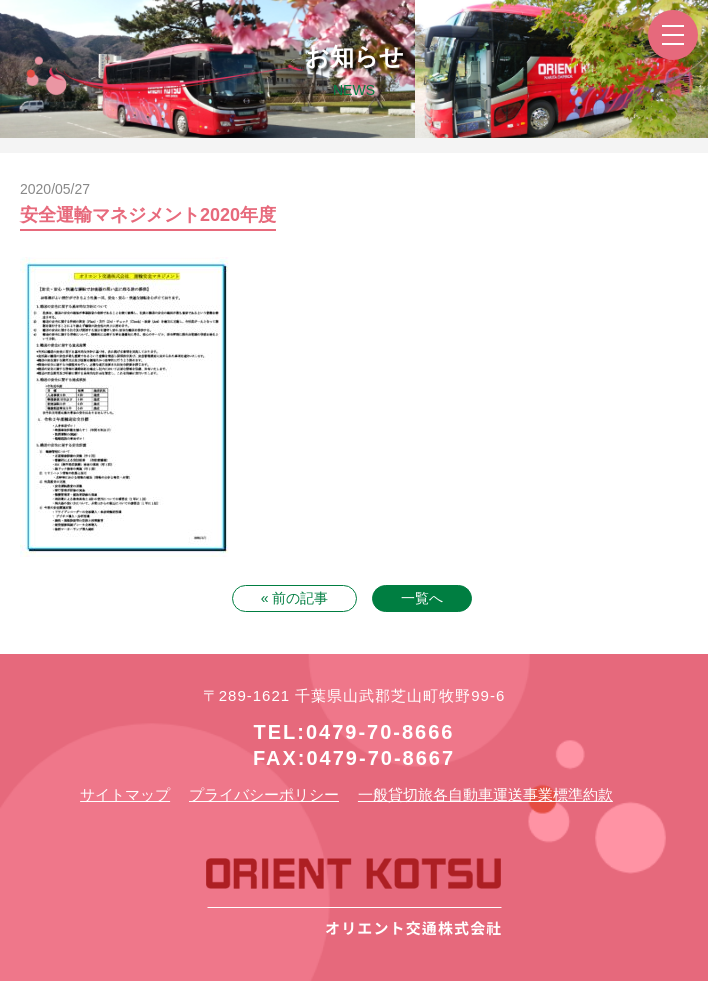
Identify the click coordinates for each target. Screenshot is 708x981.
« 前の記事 (295, 598)
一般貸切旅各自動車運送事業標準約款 (485, 794)
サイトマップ (125, 794)
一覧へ (422, 598)
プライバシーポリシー (264, 794)
